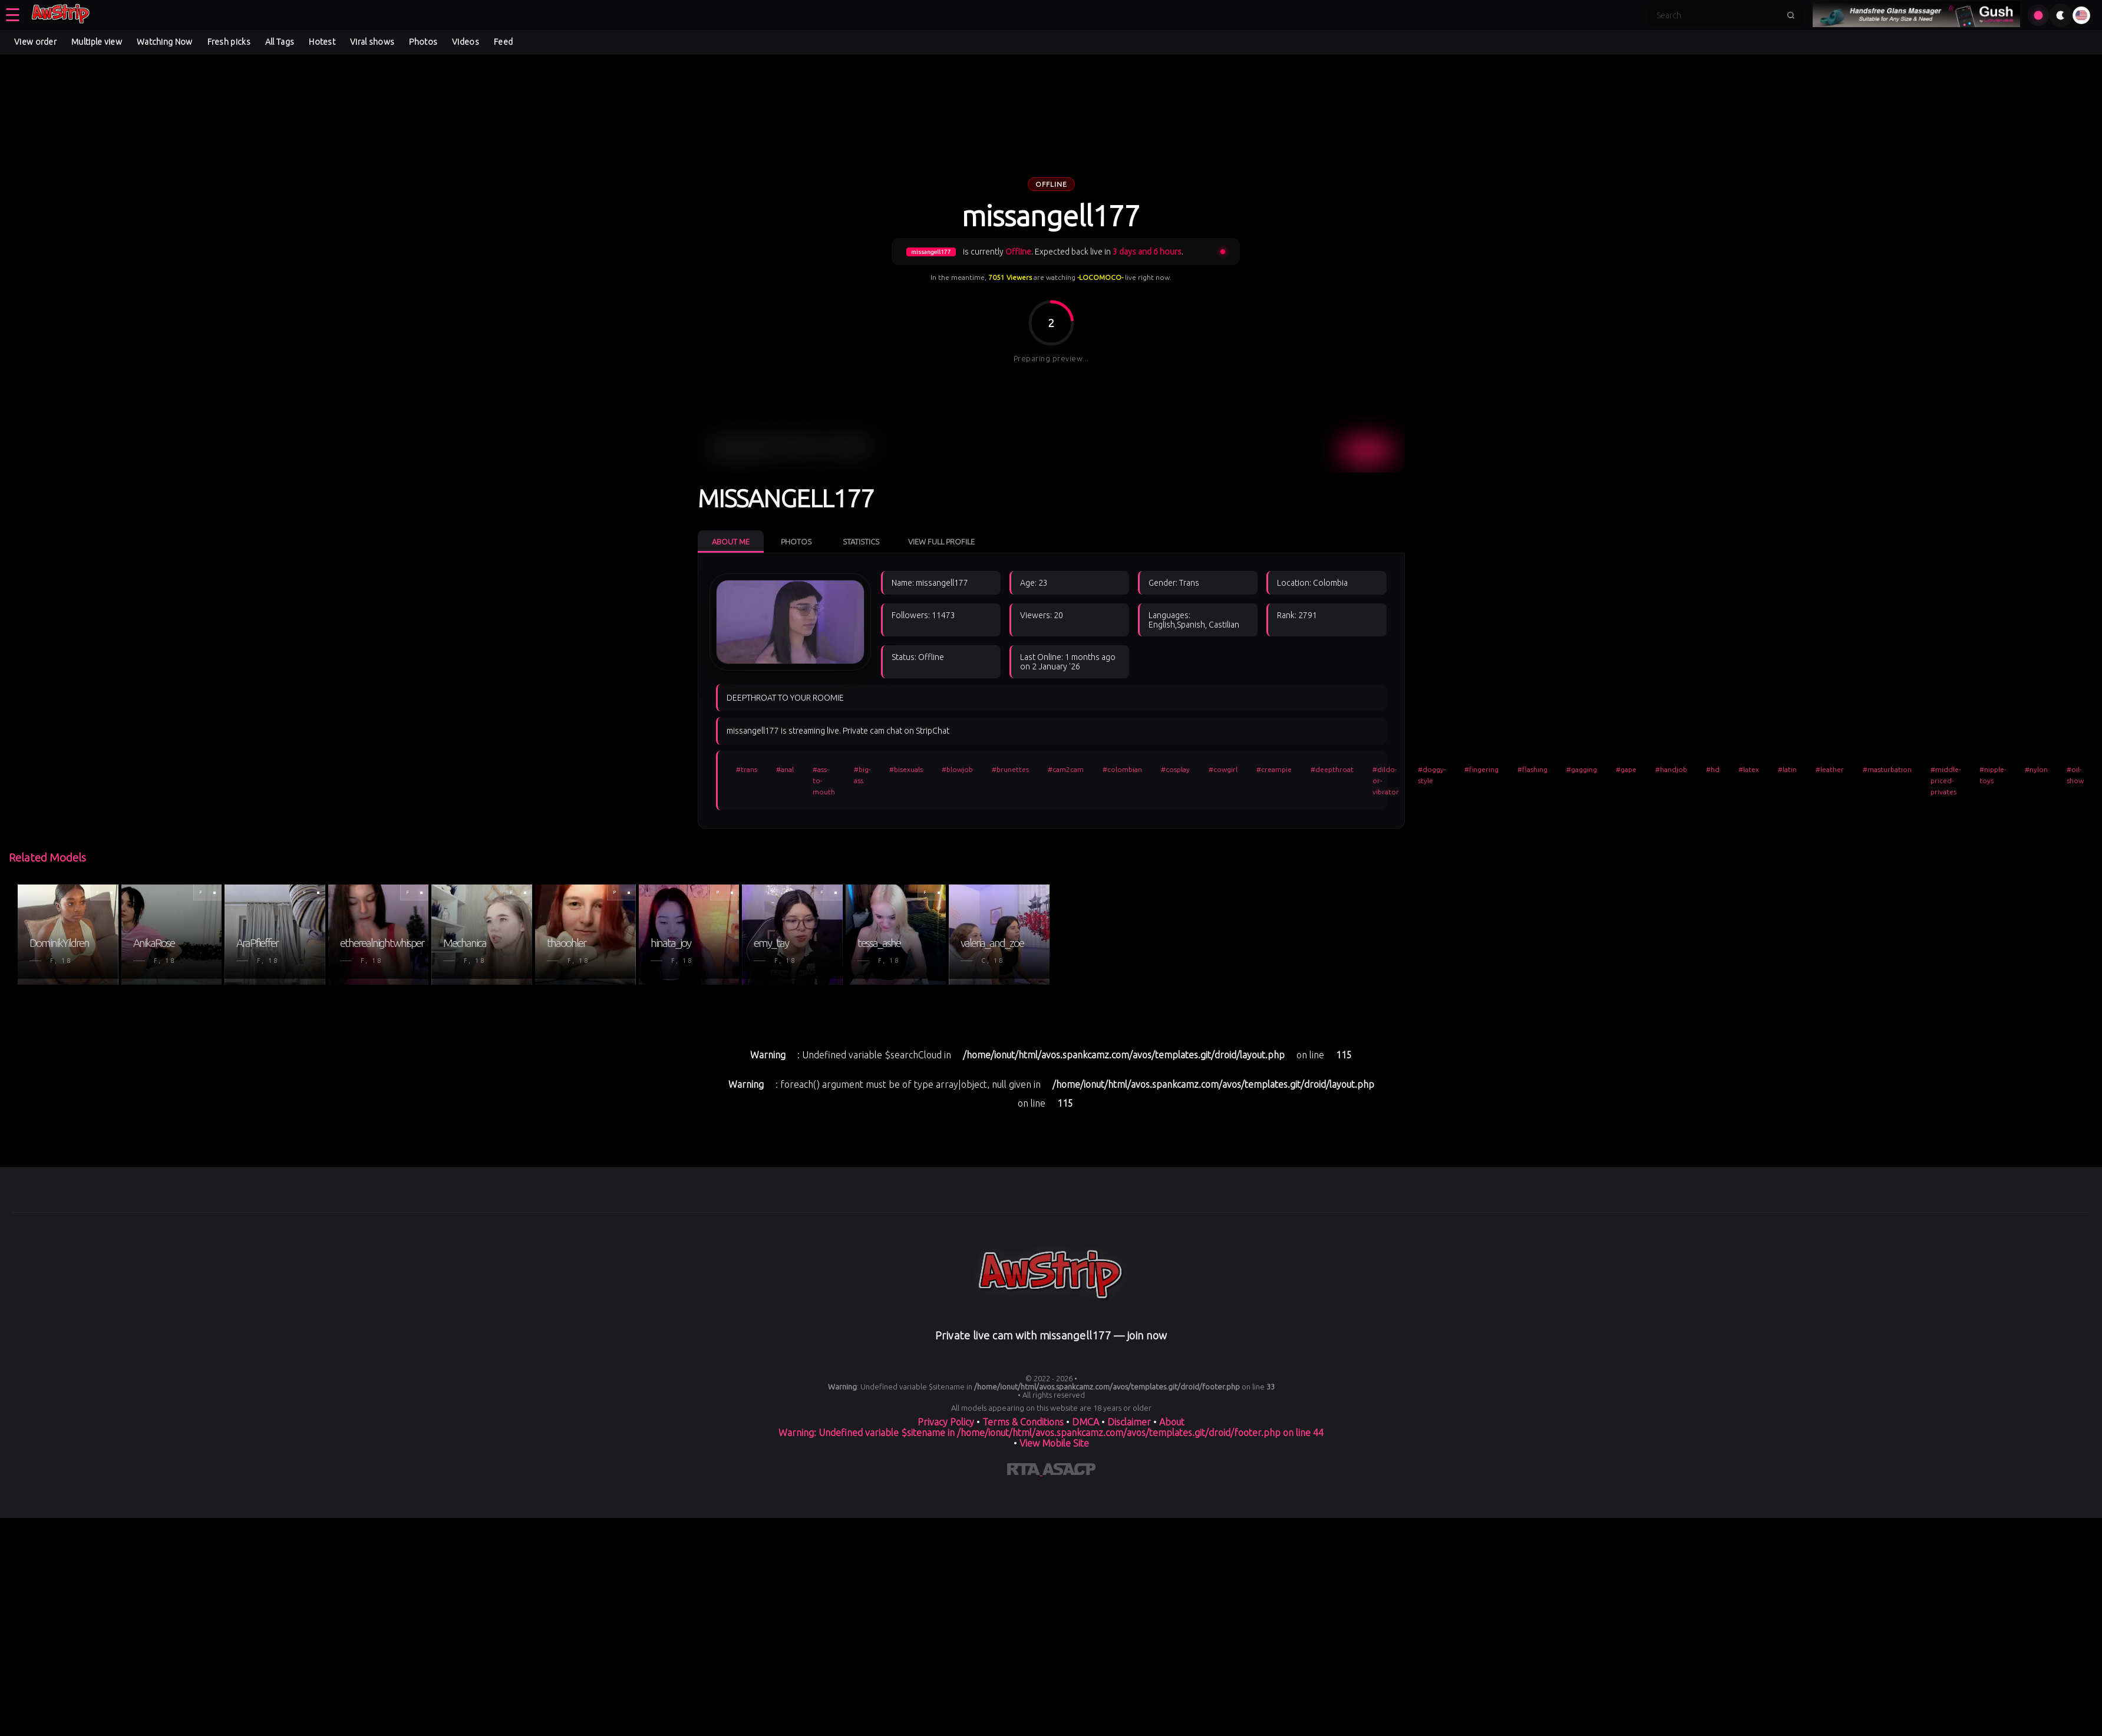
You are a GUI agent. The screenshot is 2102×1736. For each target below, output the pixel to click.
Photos (423, 42)
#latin (1787, 769)
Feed (503, 42)
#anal (785, 769)
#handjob (1671, 769)
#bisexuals (906, 769)
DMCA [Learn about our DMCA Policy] (1085, 1422)
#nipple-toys (1992, 774)
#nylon (2036, 769)
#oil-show (2075, 774)
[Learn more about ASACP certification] (1068, 1471)
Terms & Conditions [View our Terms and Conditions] (1023, 1422)
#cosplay (1175, 769)
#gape (1626, 769)
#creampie (1274, 769)
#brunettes (1010, 769)
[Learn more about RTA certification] (1024, 1471)
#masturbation (1887, 769)
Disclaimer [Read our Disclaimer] (1129, 1422)
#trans (746, 769)
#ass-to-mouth (824, 780)
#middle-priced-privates (1946, 780)
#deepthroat (1332, 769)
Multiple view (96, 42)
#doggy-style (1432, 774)
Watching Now (165, 42)
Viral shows (372, 42)
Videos (465, 42)
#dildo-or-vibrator (1385, 780)
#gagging (1581, 769)
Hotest (322, 42)
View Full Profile (941, 541)
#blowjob (957, 769)
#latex (1748, 769)
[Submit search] (1791, 15)
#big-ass (862, 774)
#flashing (1532, 769)
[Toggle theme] (2061, 15)
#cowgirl (1223, 769)
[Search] (1717, 15)
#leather (1830, 769)
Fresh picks (228, 42)
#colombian (1122, 769)
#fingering (1481, 769)
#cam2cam (1066, 769)
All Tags (279, 42)
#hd (1713, 769)
